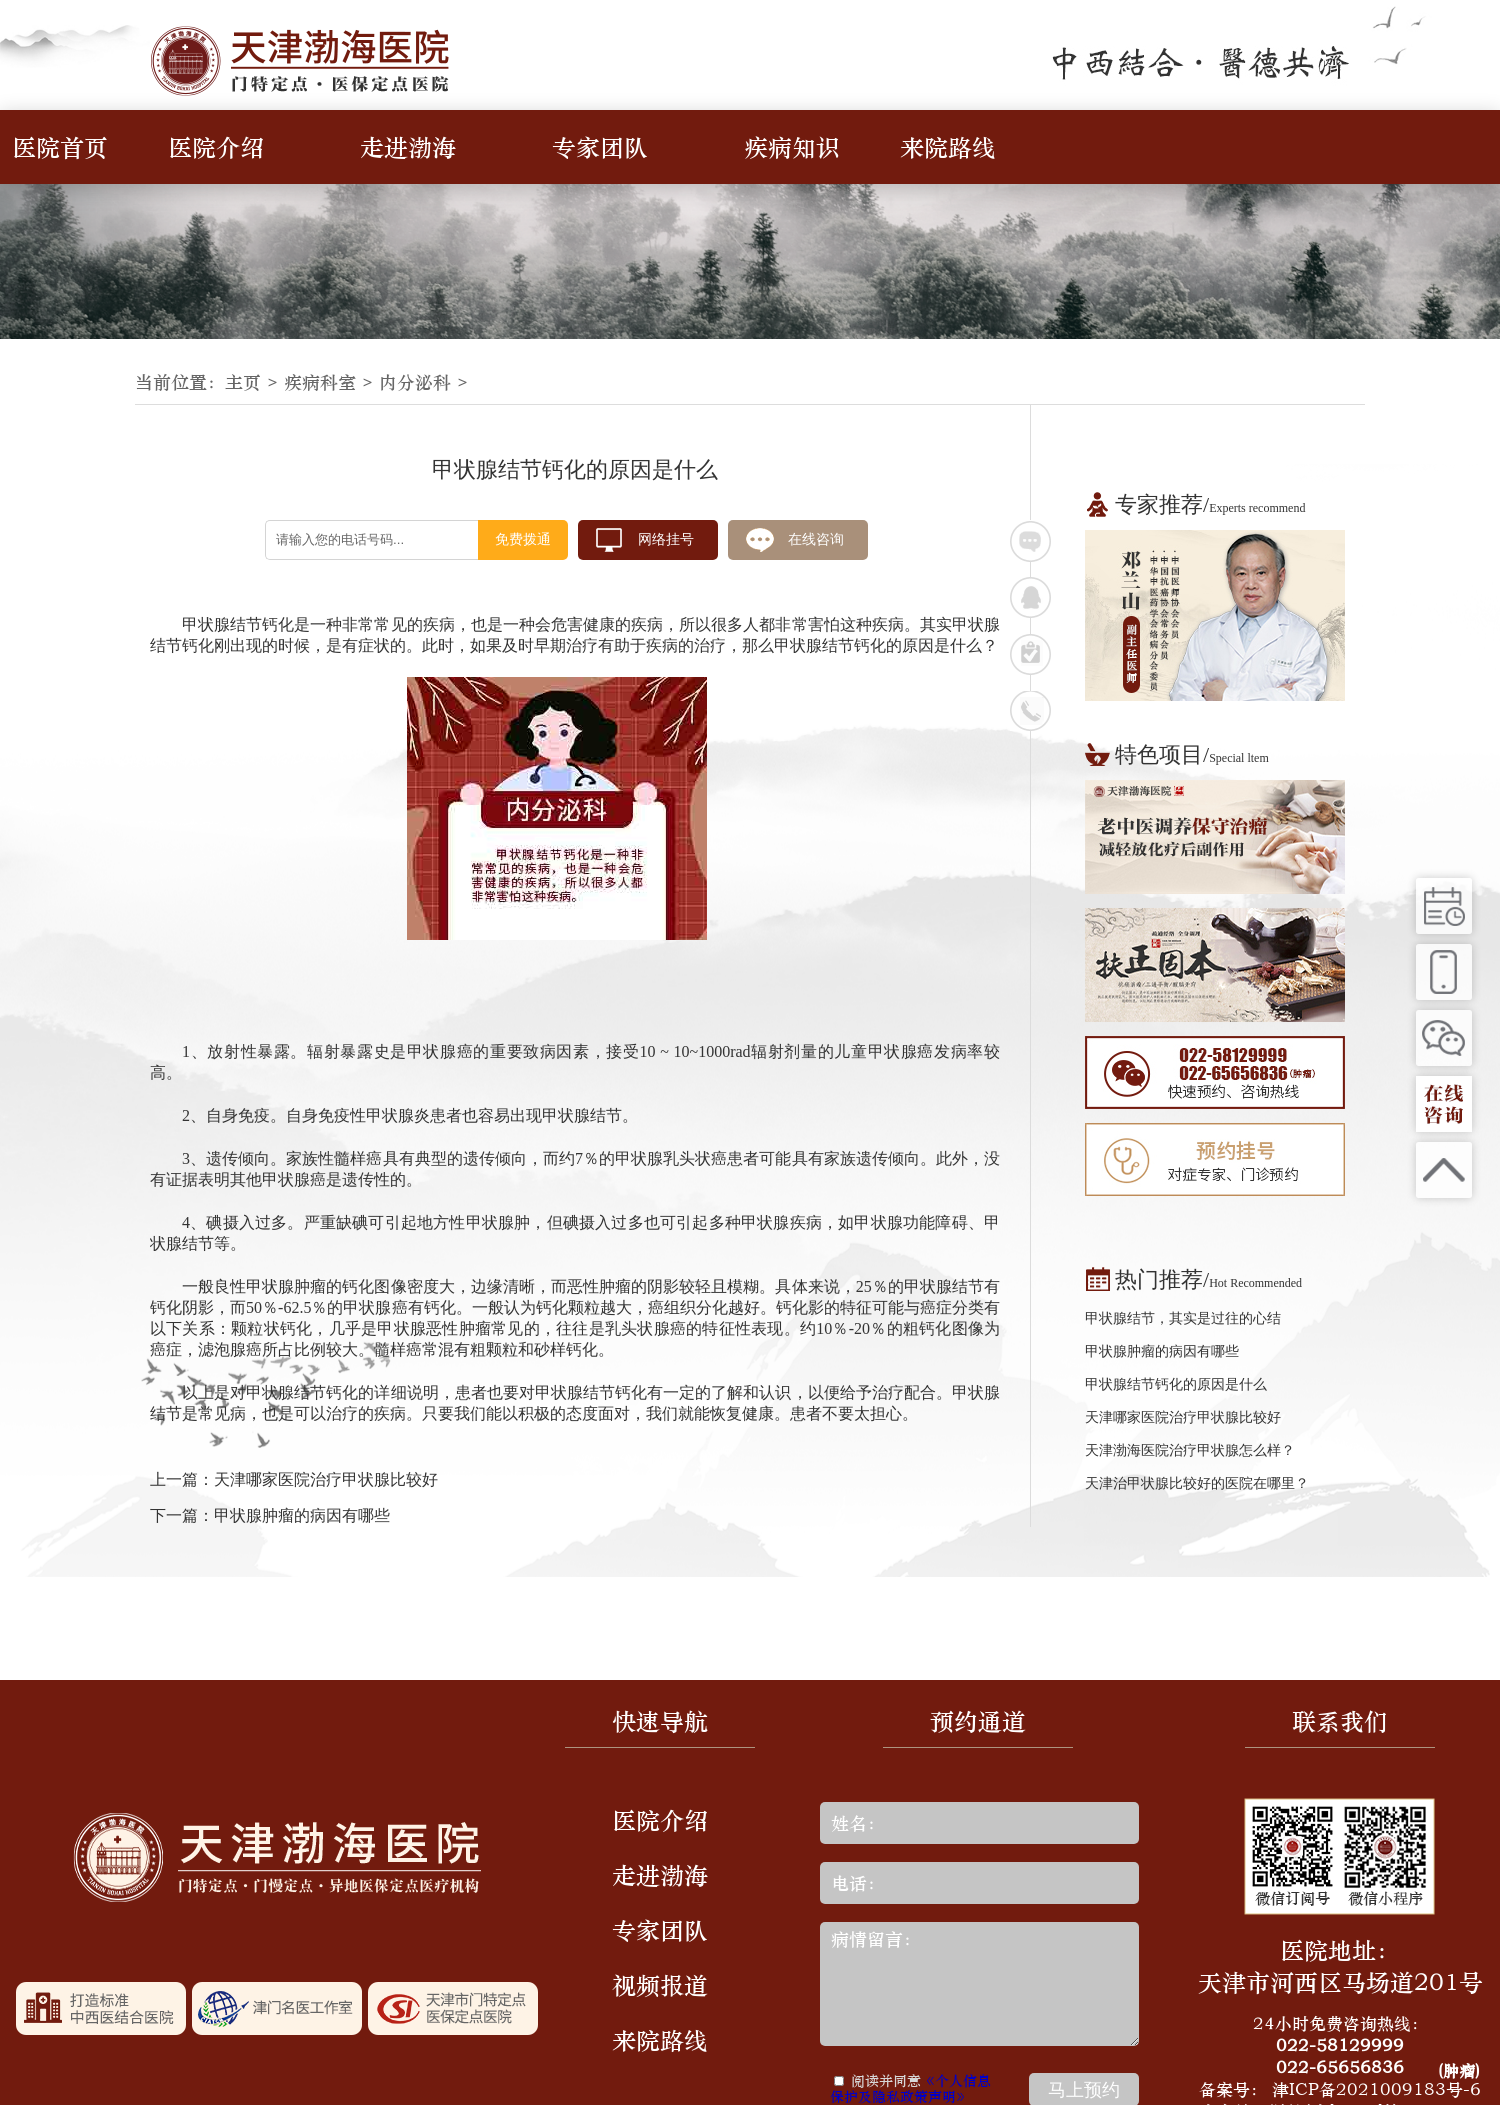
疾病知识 (792, 147)
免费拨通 (523, 539)
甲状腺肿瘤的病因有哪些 (302, 1515)
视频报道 (660, 1985)
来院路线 (948, 147)
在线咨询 (816, 539)
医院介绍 (216, 147)
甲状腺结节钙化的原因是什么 (1176, 1384)
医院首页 (60, 147)
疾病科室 (320, 382)
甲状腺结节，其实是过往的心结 (1183, 1318)
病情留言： (979, 1984)
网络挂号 (666, 539)
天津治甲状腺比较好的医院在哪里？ (1197, 1483)
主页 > (254, 382)
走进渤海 (408, 147)
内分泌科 (415, 382)
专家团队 (600, 147)
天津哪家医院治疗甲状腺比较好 (326, 1479)
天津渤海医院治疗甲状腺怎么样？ (1190, 1450)
